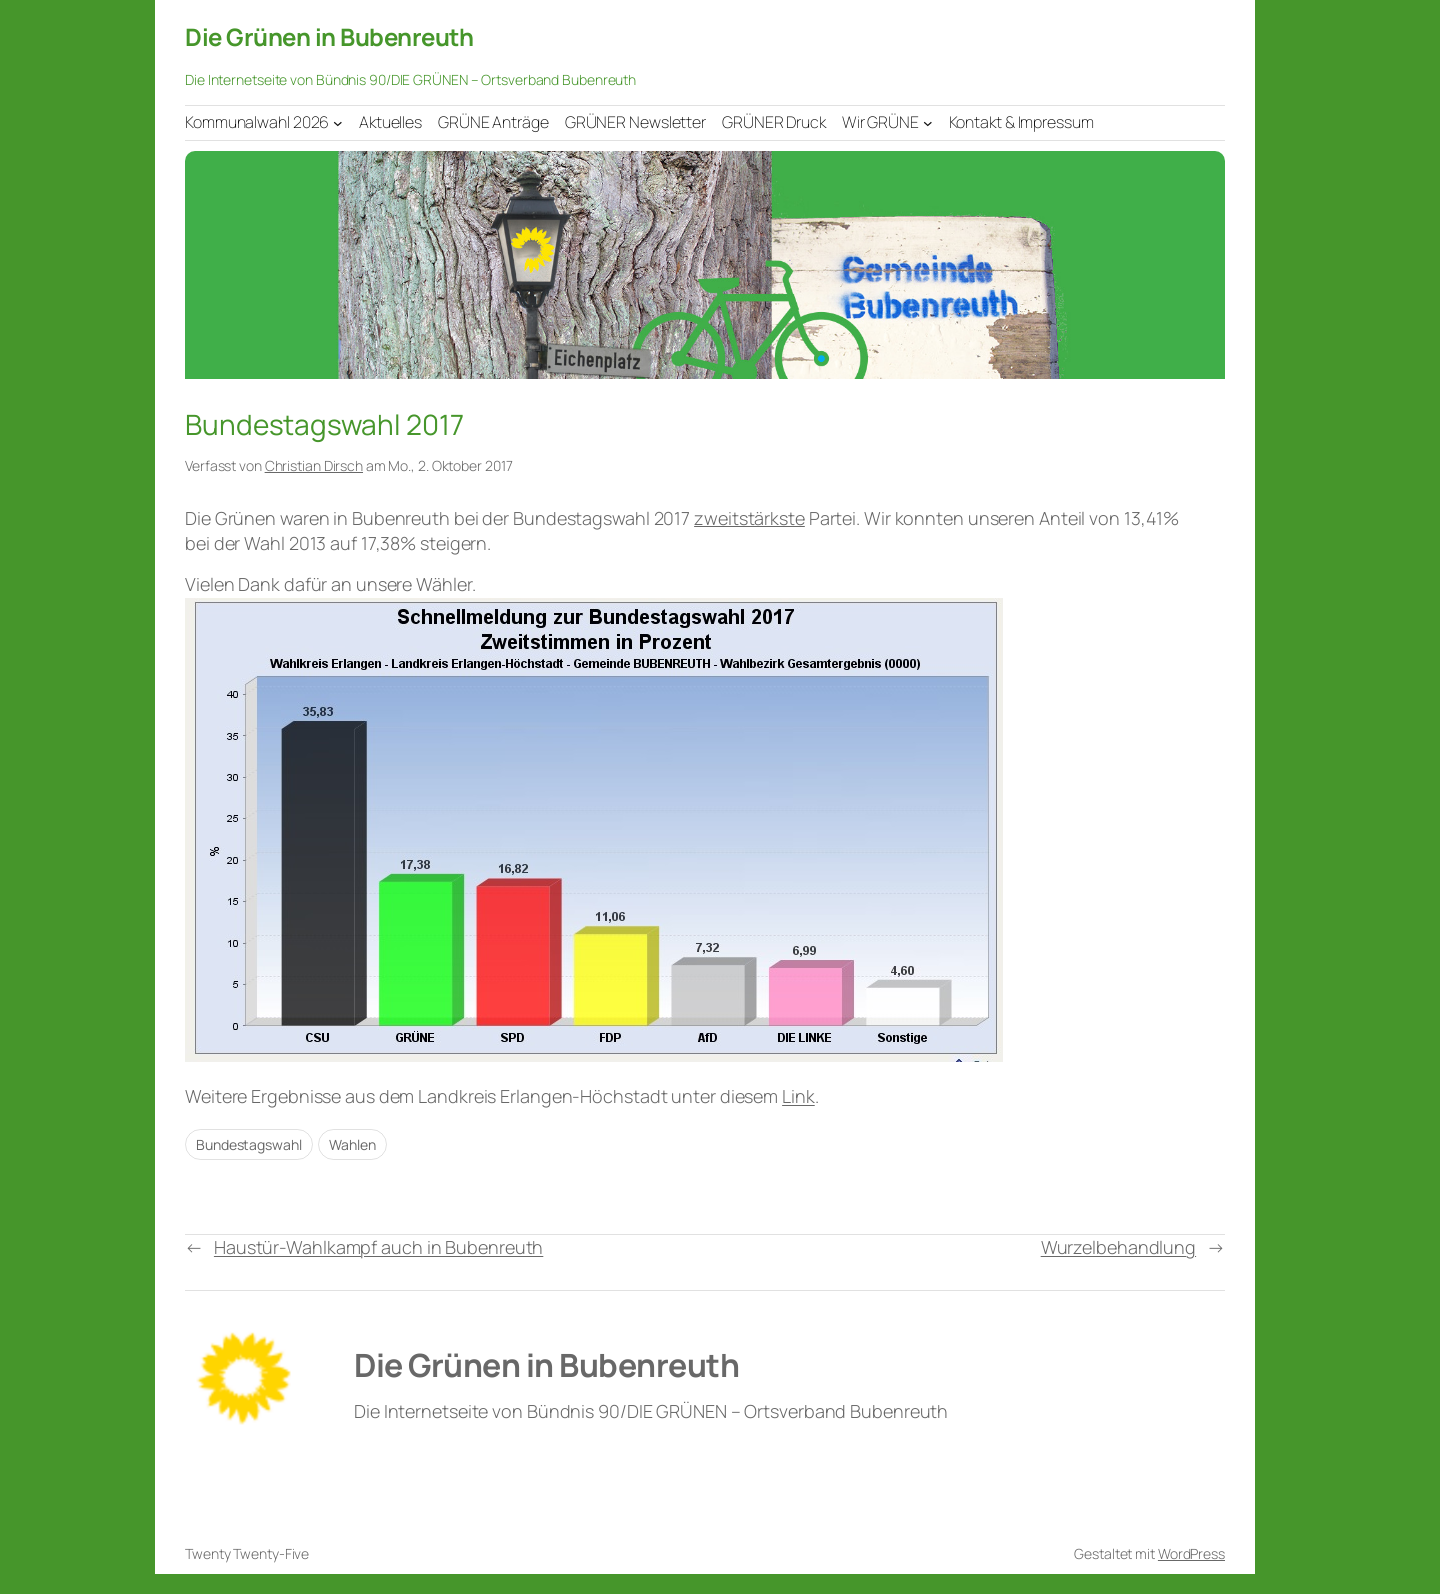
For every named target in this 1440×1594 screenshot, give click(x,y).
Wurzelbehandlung (1118, 1247)
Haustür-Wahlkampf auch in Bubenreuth (378, 1247)
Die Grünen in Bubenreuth (329, 36)
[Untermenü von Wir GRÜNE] (928, 122)
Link (798, 1096)
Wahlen (352, 1144)
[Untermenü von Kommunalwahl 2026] (338, 122)
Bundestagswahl (249, 1144)
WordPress (1191, 1553)
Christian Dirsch (314, 465)
